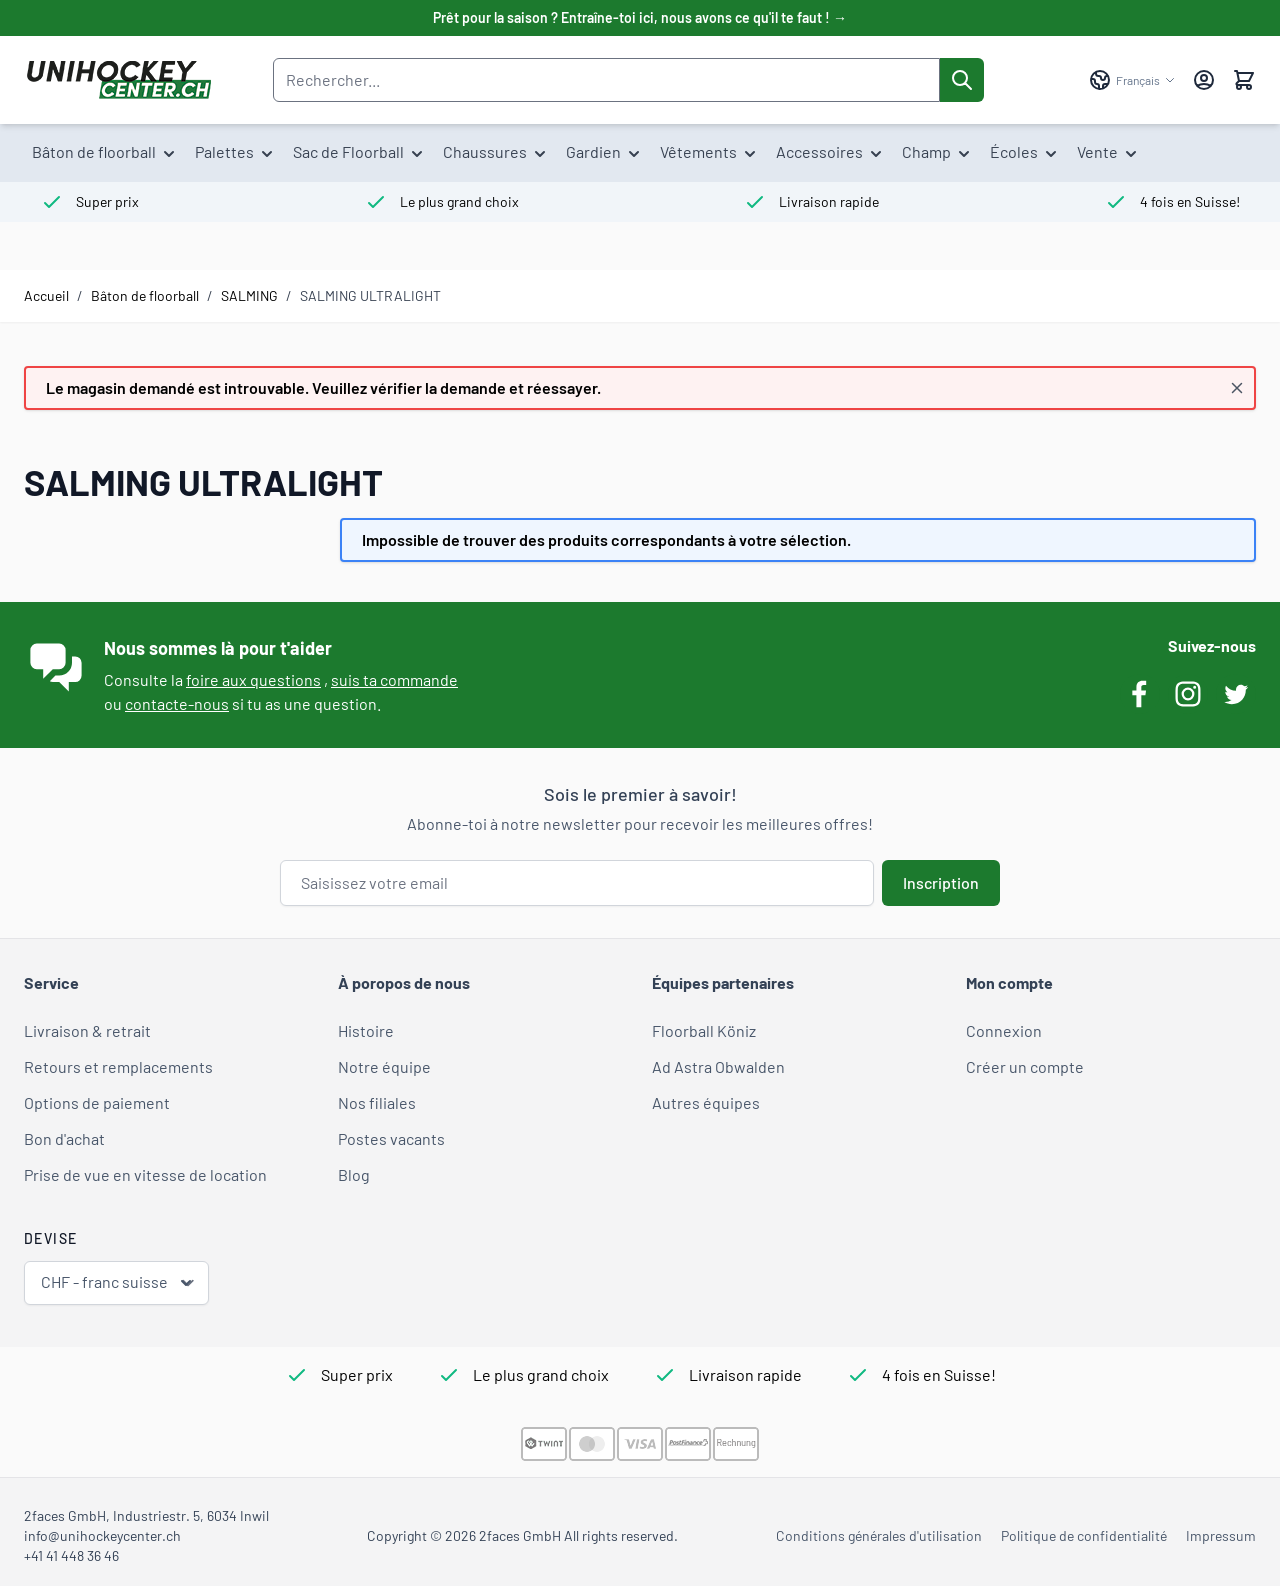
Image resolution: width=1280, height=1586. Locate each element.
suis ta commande (394, 679)
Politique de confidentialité (1084, 1535)
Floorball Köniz (704, 1030)
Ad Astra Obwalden (718, 1066)
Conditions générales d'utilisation (879, 1535)
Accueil (46, 295)
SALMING (249, 295)
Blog (354, 1174)
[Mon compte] (1204, 80)
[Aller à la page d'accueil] (118, 80)
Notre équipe (384, 1066)
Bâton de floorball (145, 295)
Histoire (366, 1030)
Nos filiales (377, 1102)
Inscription (941, 882)
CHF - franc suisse (118, 1282)
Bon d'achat (64, 1138)
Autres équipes (706, 1102)
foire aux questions (253, 679)
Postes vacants (391, 1138)
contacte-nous (177, 703)
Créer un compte (1025, 1066)
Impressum (1221, 1535)
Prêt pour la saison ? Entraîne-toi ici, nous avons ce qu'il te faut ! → (640, 17)
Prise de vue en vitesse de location (145, 1174)
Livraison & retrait (87, 1030)
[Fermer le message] (1237, 388)
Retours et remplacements (118, 1066)
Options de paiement (97, 1102)
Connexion (1004, 1030)
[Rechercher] (962, 80)
